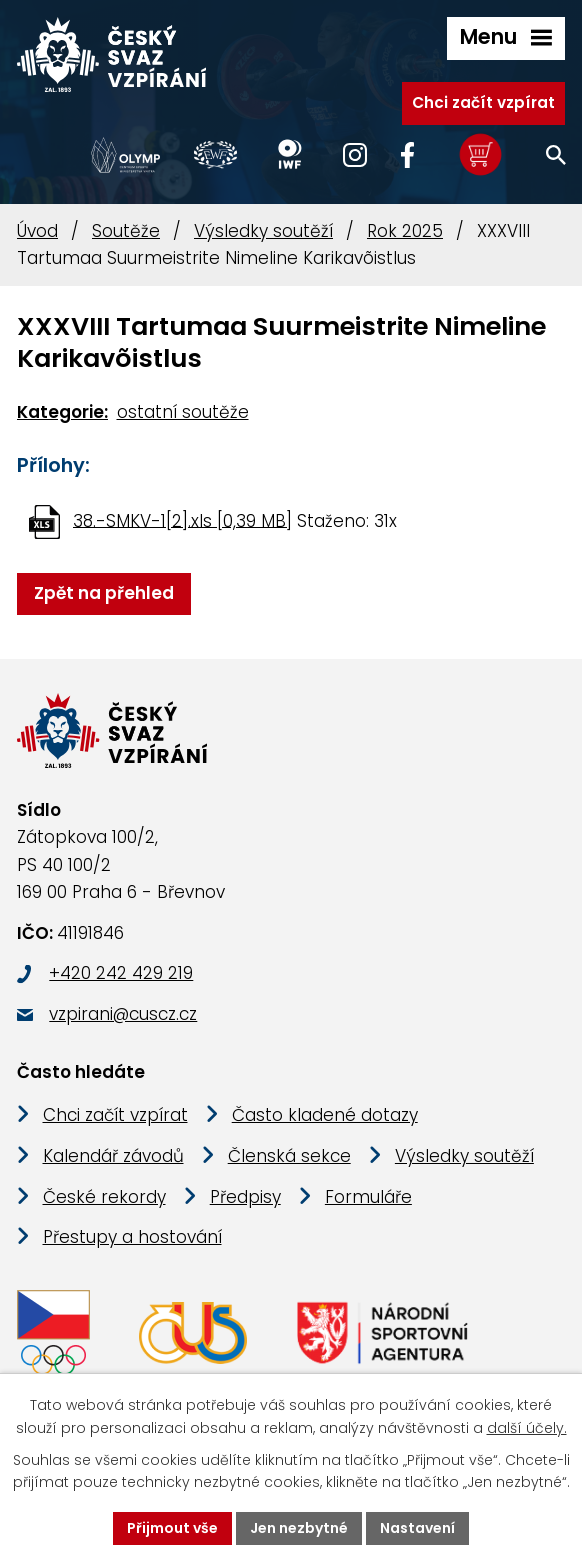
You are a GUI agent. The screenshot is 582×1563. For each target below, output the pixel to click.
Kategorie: (62, 412)
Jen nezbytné (299, 1528)
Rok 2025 (405, 231)
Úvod (37, 231)
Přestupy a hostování (132, 1237)
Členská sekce (289, 1156)
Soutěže (126, 231)
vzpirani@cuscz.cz (123, 1014)
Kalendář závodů (113, 1156)
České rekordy (104, 1197)
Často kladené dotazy (325, 1115)
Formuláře (368, 1197)
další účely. (527, 1428)
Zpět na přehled (104, 593)
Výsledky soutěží (263, 231)
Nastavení (417, 1528)
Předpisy (245, 1197)
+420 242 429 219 (121, 973)
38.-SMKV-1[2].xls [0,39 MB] (182, 520)
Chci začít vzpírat (483, 102)
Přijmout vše (172, 1528)
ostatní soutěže (183, 412)
